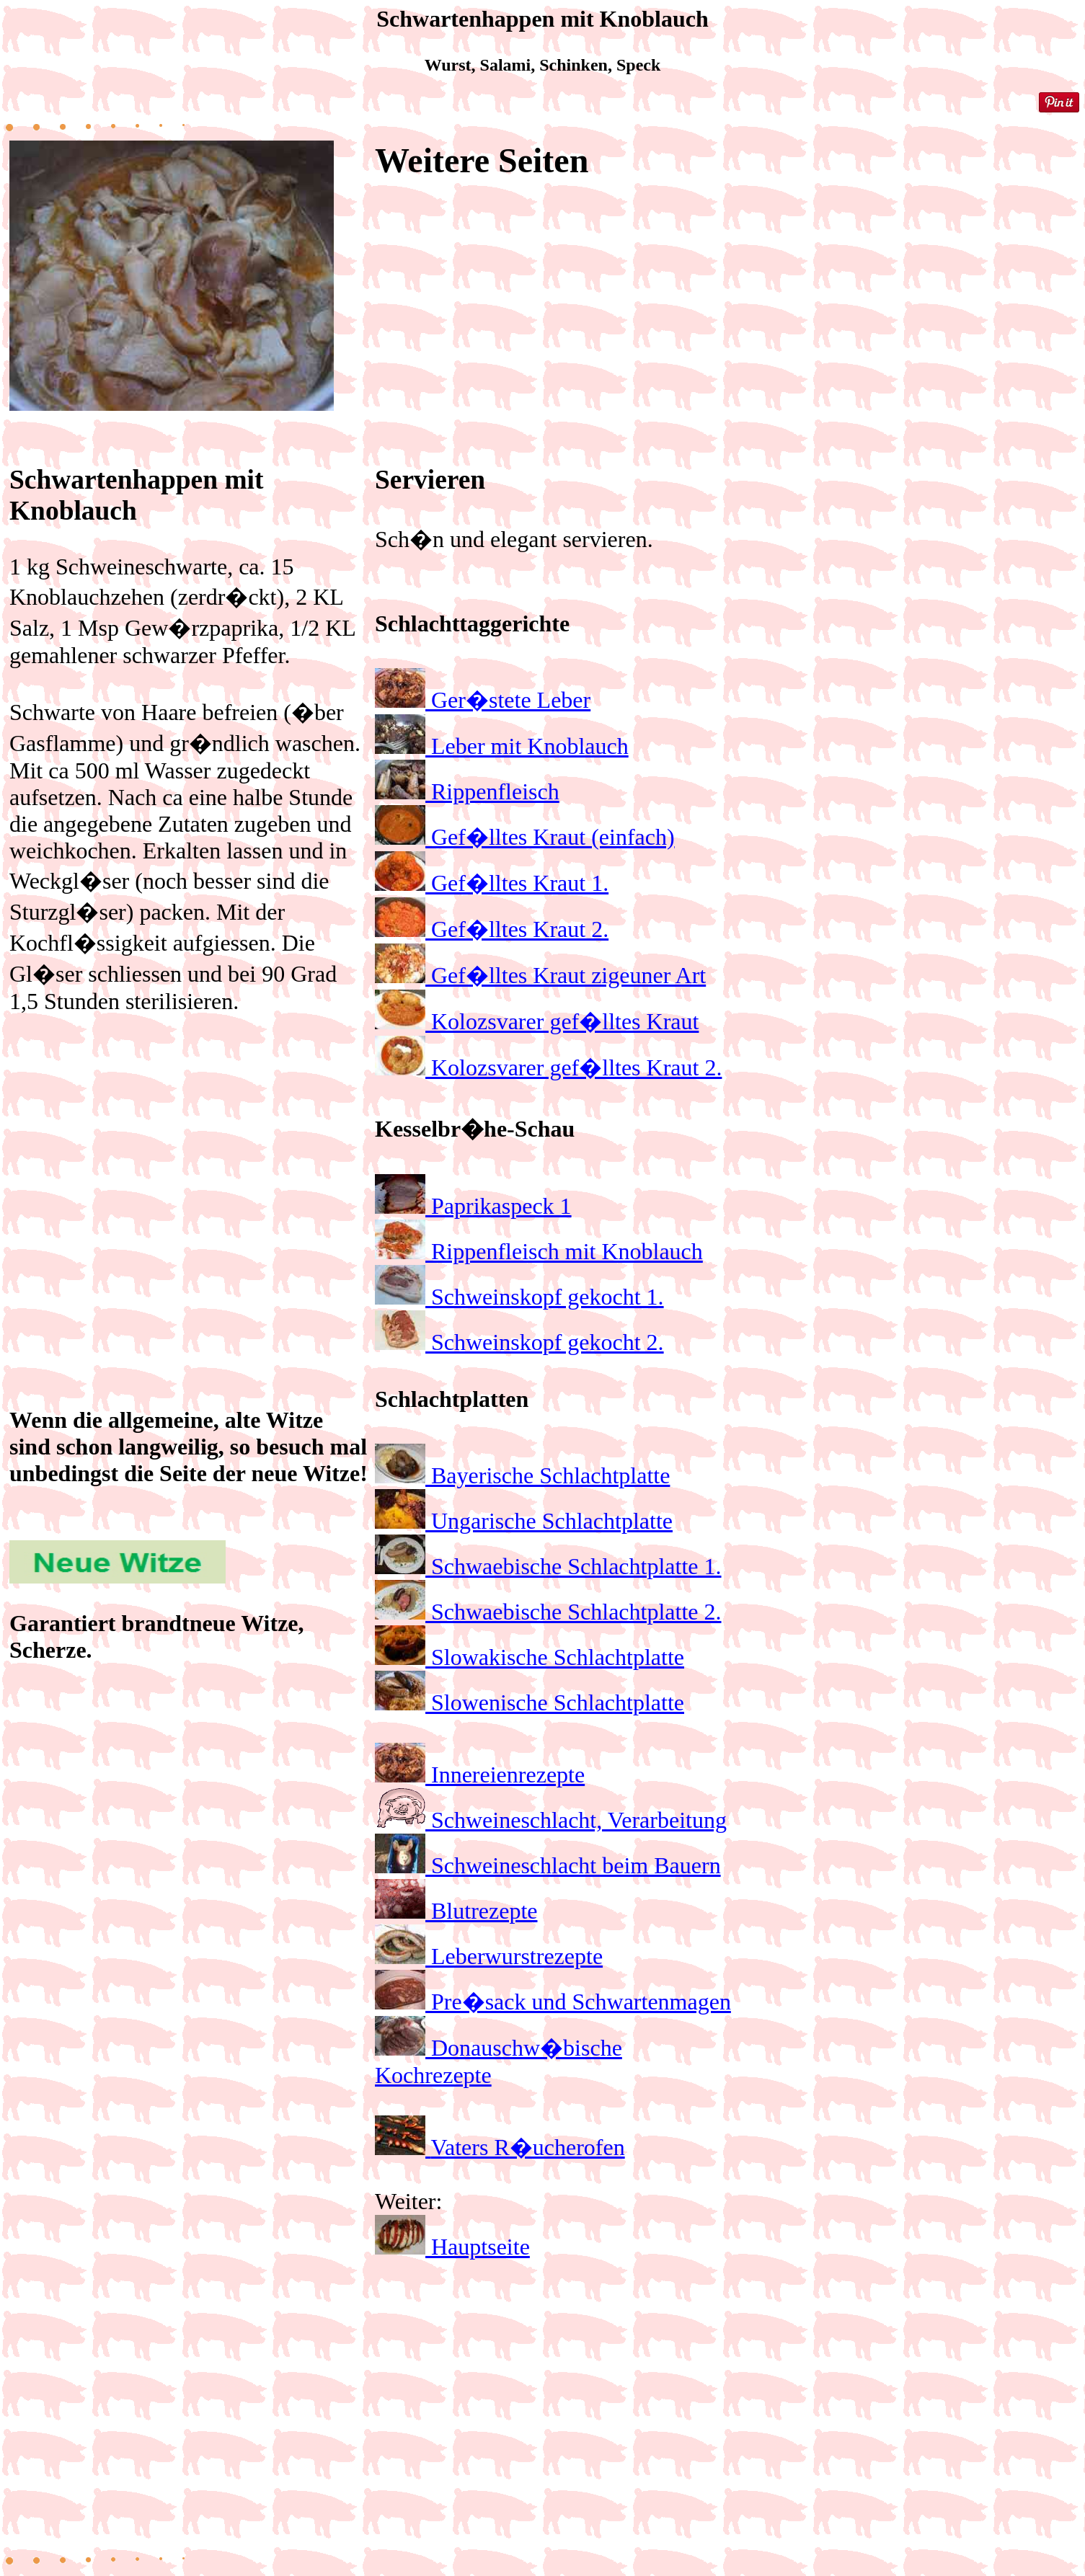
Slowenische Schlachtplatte (557, 1702)
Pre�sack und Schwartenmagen (581, 2002)
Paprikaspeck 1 (501, 1206)
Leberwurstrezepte (517, 1956)
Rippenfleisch (495, 791)
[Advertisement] (189, 1169)
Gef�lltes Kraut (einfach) (553, 837)
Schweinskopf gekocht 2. (547, 1342)
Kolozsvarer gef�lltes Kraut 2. (576, 1067)
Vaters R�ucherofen (527, 2147)
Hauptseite (480, 2247)
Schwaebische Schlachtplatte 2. (576, 1612)
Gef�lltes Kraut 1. (519, 883)
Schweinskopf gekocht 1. (547, 1297)
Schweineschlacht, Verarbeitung (579, 1820)
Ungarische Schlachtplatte (552, 1521)
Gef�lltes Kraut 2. (519, 929)
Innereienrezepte (508, 1774)
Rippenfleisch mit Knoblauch (567, 1251)
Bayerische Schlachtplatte (550, 1475)
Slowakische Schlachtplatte (557, 1657)
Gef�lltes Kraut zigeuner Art (568, 975)
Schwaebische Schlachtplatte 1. (576, 1566)
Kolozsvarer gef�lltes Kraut (565, 1021)
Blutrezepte (484, 1911)
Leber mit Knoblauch (530, 746)
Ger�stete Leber (510, 700)
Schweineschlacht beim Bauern (576, 1865)
